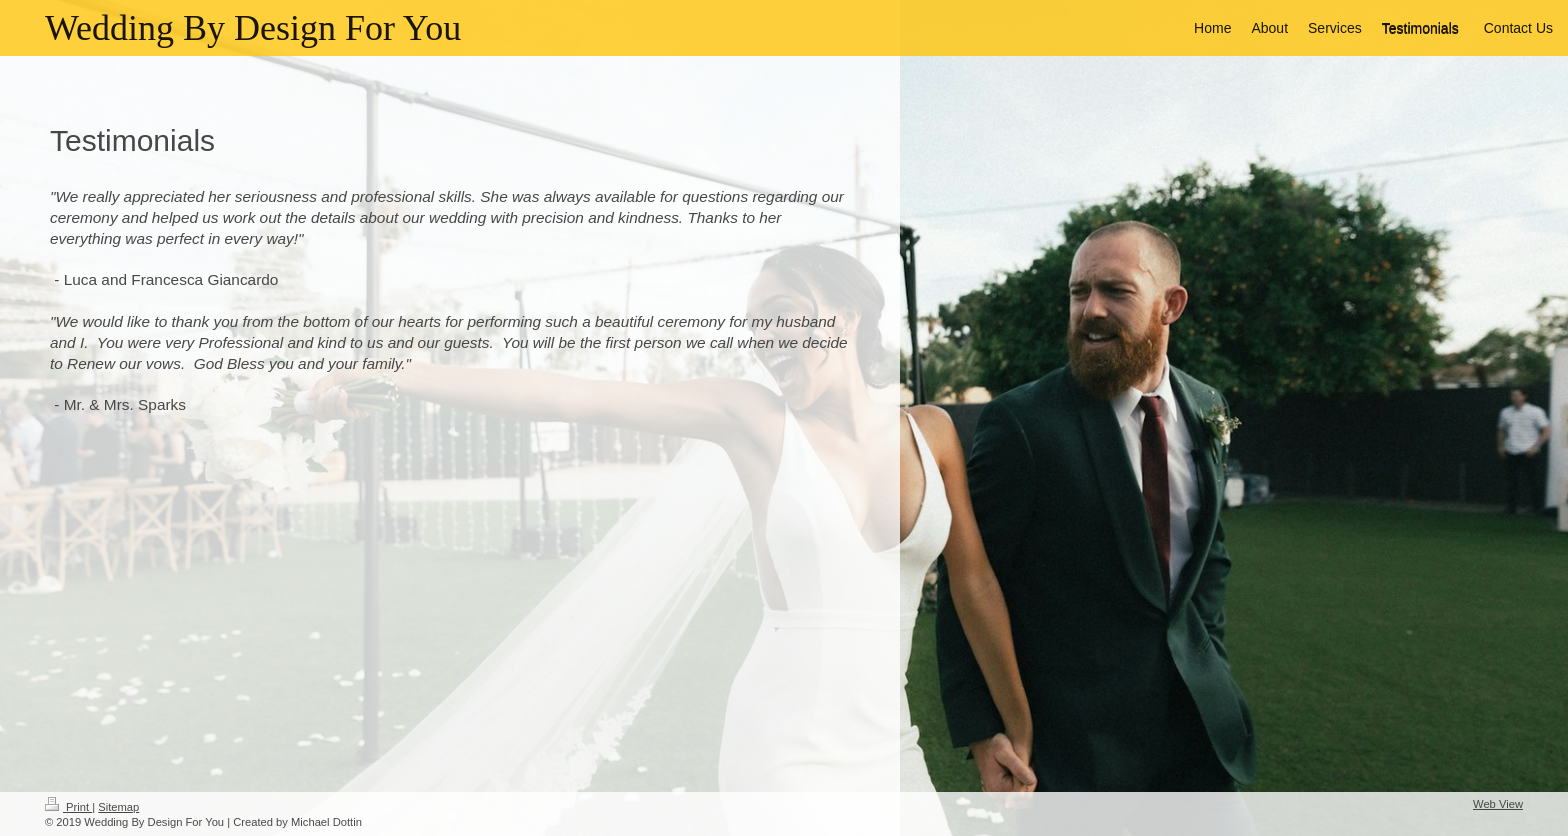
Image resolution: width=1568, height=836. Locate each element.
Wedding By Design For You (253, 28)
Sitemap (118, 807)
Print (68, 807)
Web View (1498, 804)
